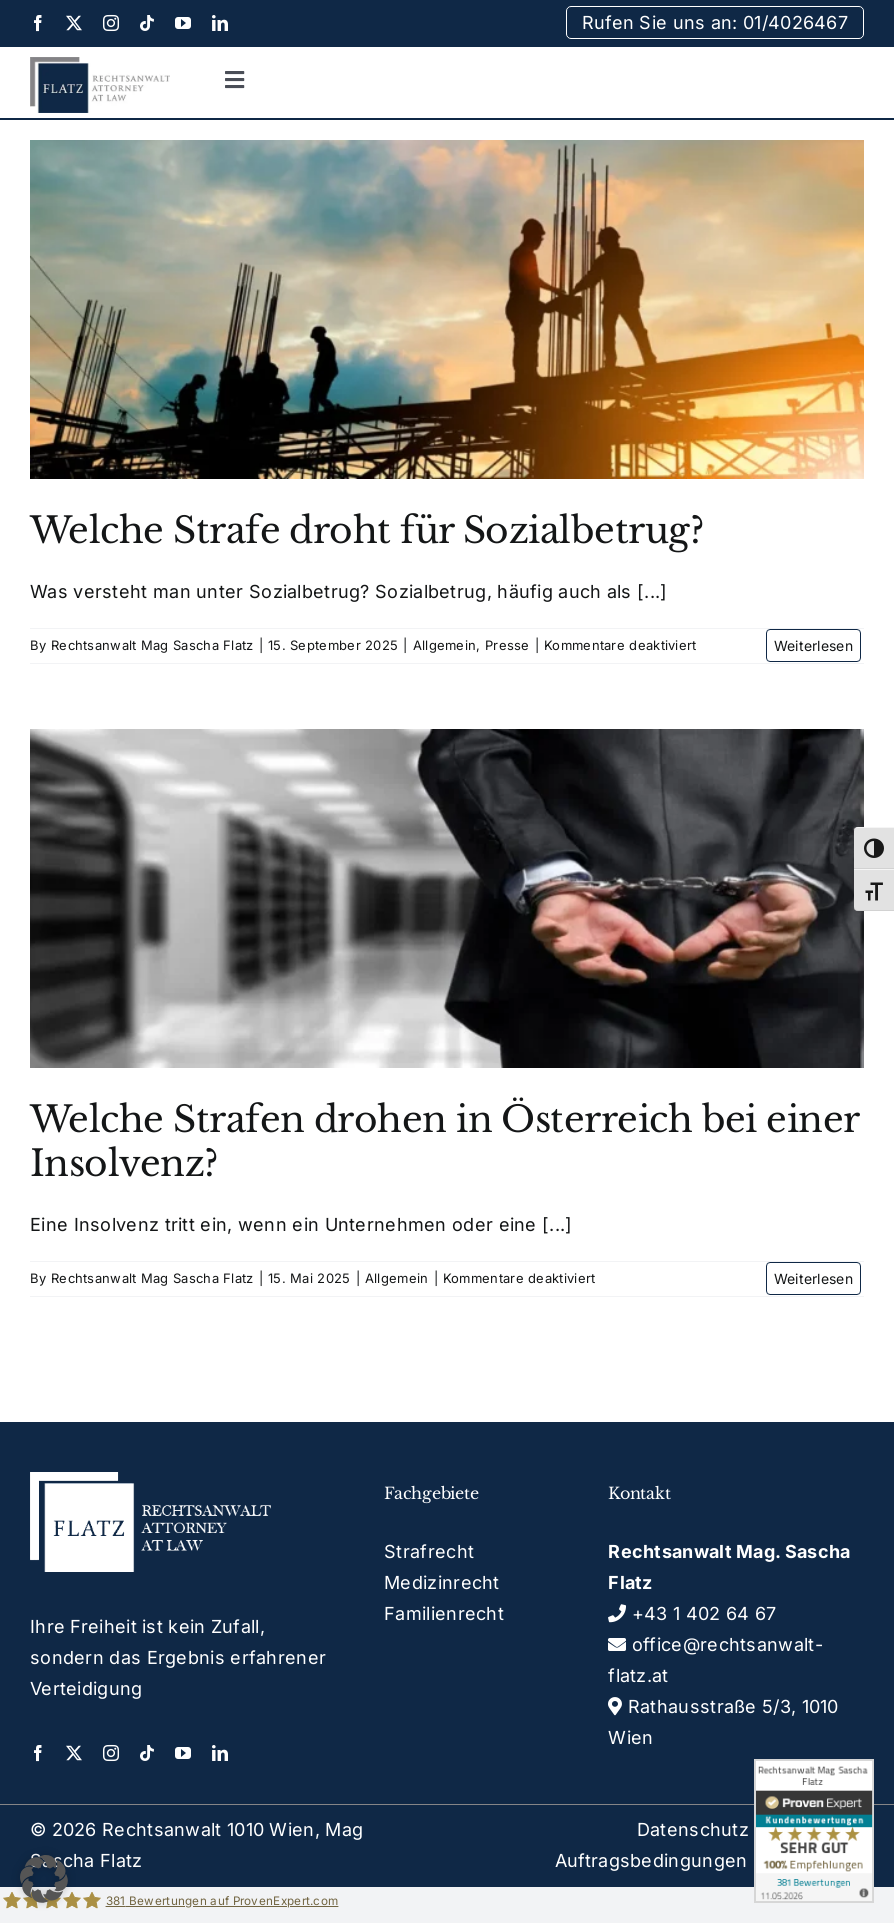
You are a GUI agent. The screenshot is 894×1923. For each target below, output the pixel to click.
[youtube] (183, 23)
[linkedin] (220, 23)
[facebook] (38, 23)
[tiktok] (147, 23)
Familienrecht (444, 1613)
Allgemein (445, 645)
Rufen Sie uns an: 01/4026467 (715, 22)
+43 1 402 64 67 (692, 1613)
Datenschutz (693, 1829)
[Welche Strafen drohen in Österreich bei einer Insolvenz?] (447, 898)
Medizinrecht (442, 1582)
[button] (44, 1879)
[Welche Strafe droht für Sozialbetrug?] (447, 309)
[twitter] (74, 23)
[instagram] (111, 23)
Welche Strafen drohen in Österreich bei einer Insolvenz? (444, 1141)
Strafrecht (429, 1551)
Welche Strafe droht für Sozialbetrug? (366, 530)
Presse (507, 645)
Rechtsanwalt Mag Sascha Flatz (152, 645)
